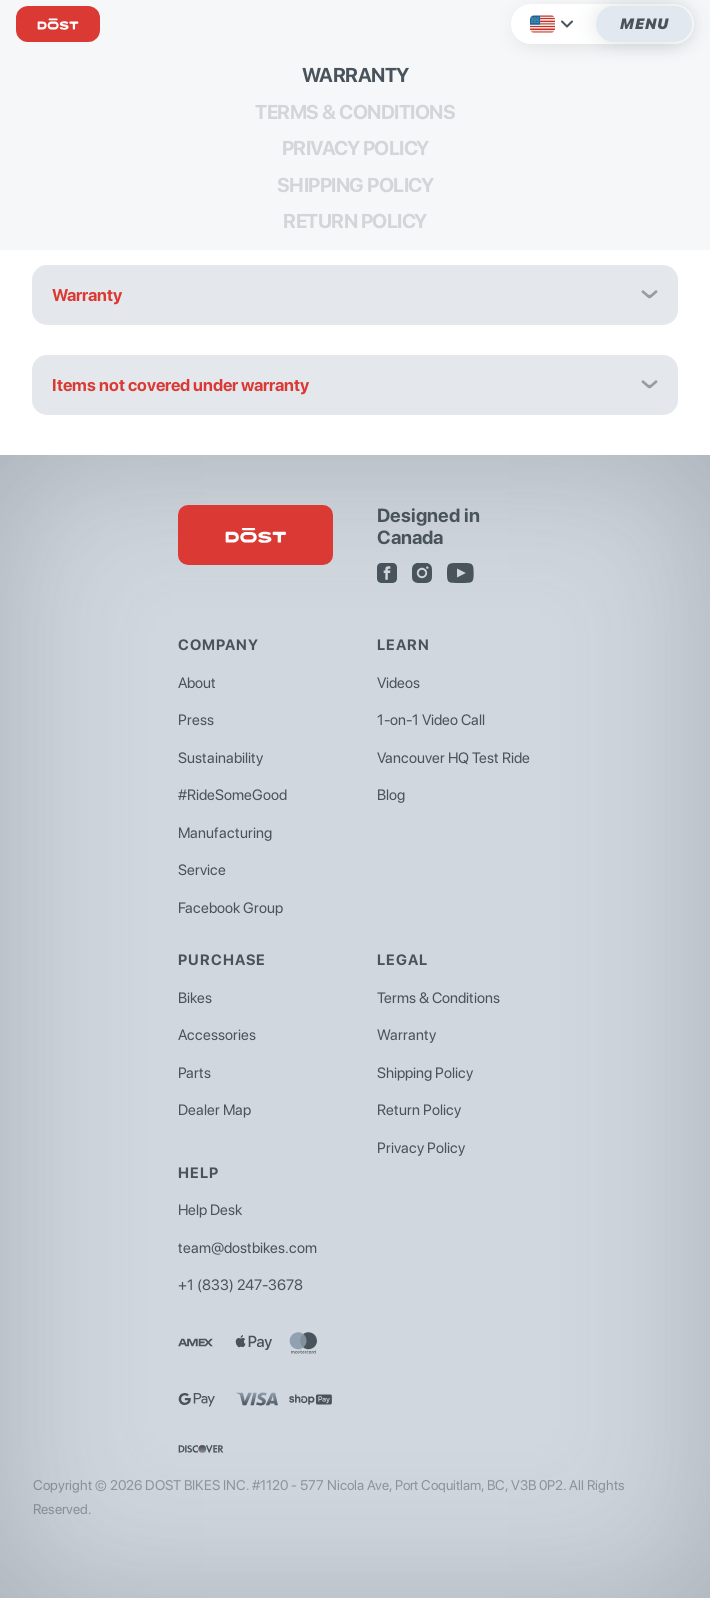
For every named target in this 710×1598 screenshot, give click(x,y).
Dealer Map (214, 1110)
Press (196, 720)
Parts (194, 1073)
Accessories (217, 1035)
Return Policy (355, 221)
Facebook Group (230, 908)
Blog (391, 795)
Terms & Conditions (355, 112)
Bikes (195, 998)
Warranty (355, 75)
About (197, 683)
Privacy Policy (355, 148)
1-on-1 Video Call (431, 720)
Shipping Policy (355, 185)
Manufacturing (225, 833)
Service (202, 870)
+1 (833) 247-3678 (240, 1285)
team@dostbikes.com (247, 1248)
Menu (644, 24)
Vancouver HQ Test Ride (453, 758)
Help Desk (210, 1210)
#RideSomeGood (232, 795)
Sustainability (220, 758)
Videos (398, 683)
